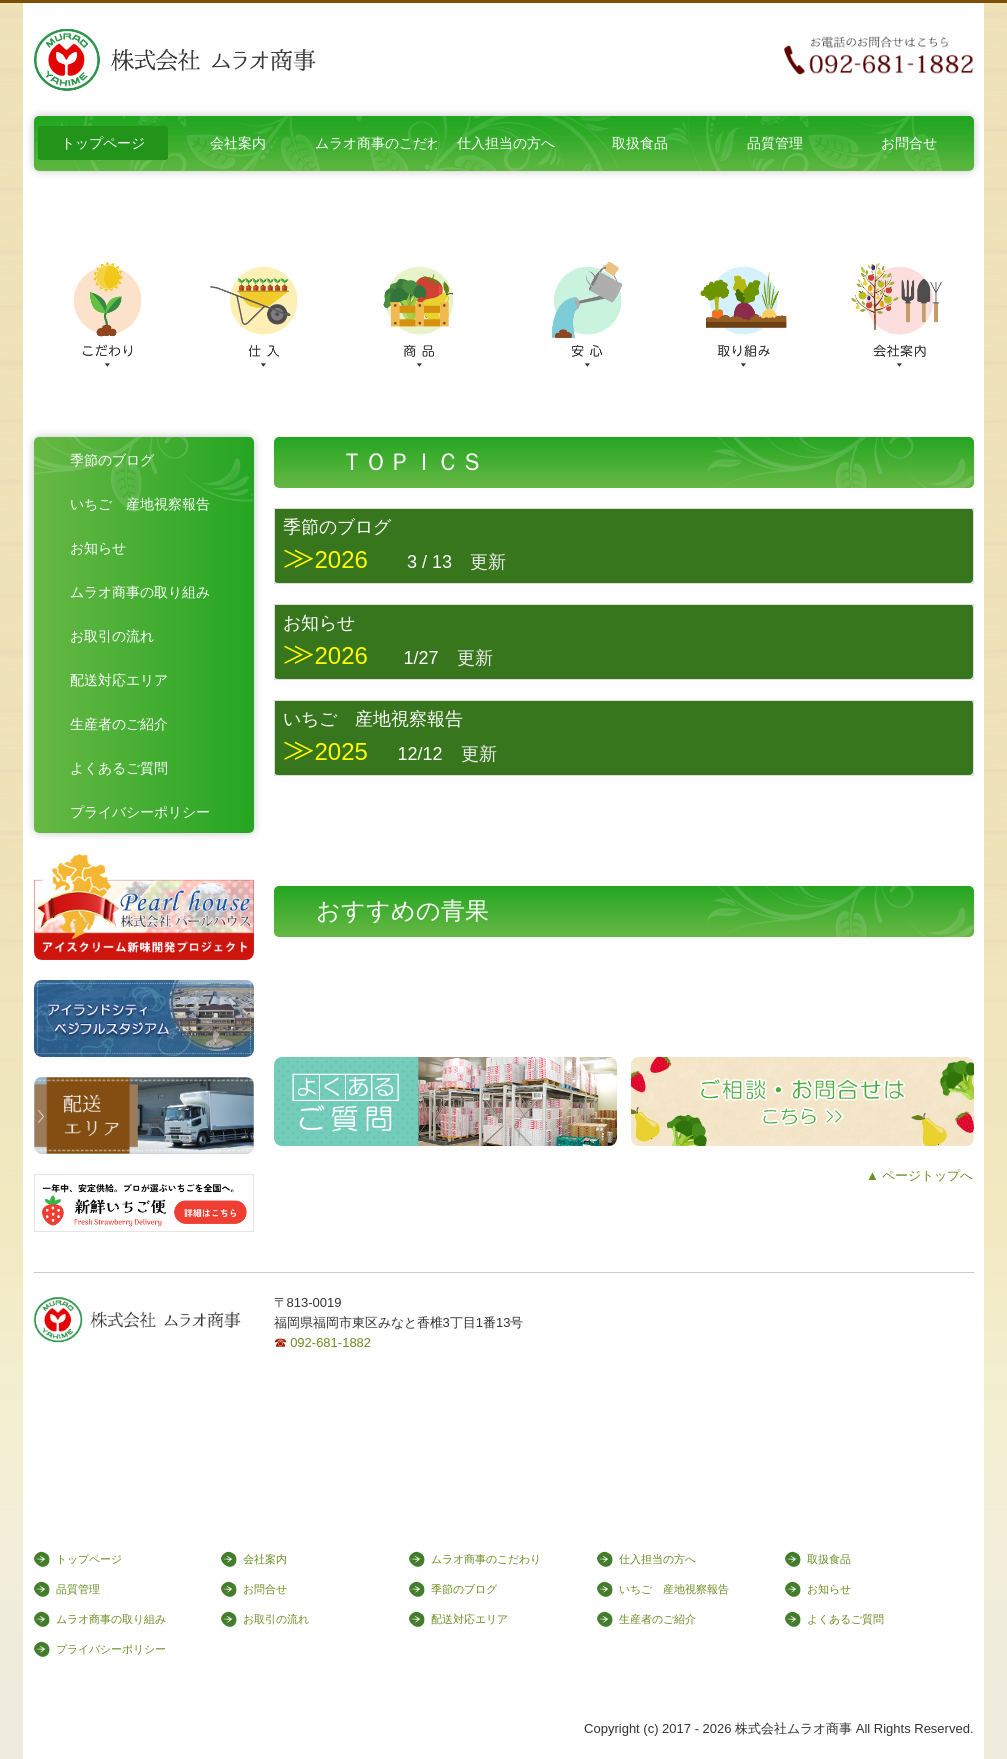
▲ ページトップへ (919, 1175)
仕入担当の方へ (506, 143)
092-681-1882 (330, 1342)
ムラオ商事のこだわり (376, 143)
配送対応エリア (119, 680)
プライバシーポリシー (140, 812)
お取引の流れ (112, 636)
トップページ (103, 143)
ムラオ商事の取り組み (140, 592)
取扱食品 (640, 143)
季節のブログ (112, 460)
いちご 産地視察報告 (140, 504)
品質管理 (775, 143)
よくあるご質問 (119, 768)
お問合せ (909, 143)
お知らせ (98, 548)
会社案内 (238, 143)
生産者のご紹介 (119, 724)
